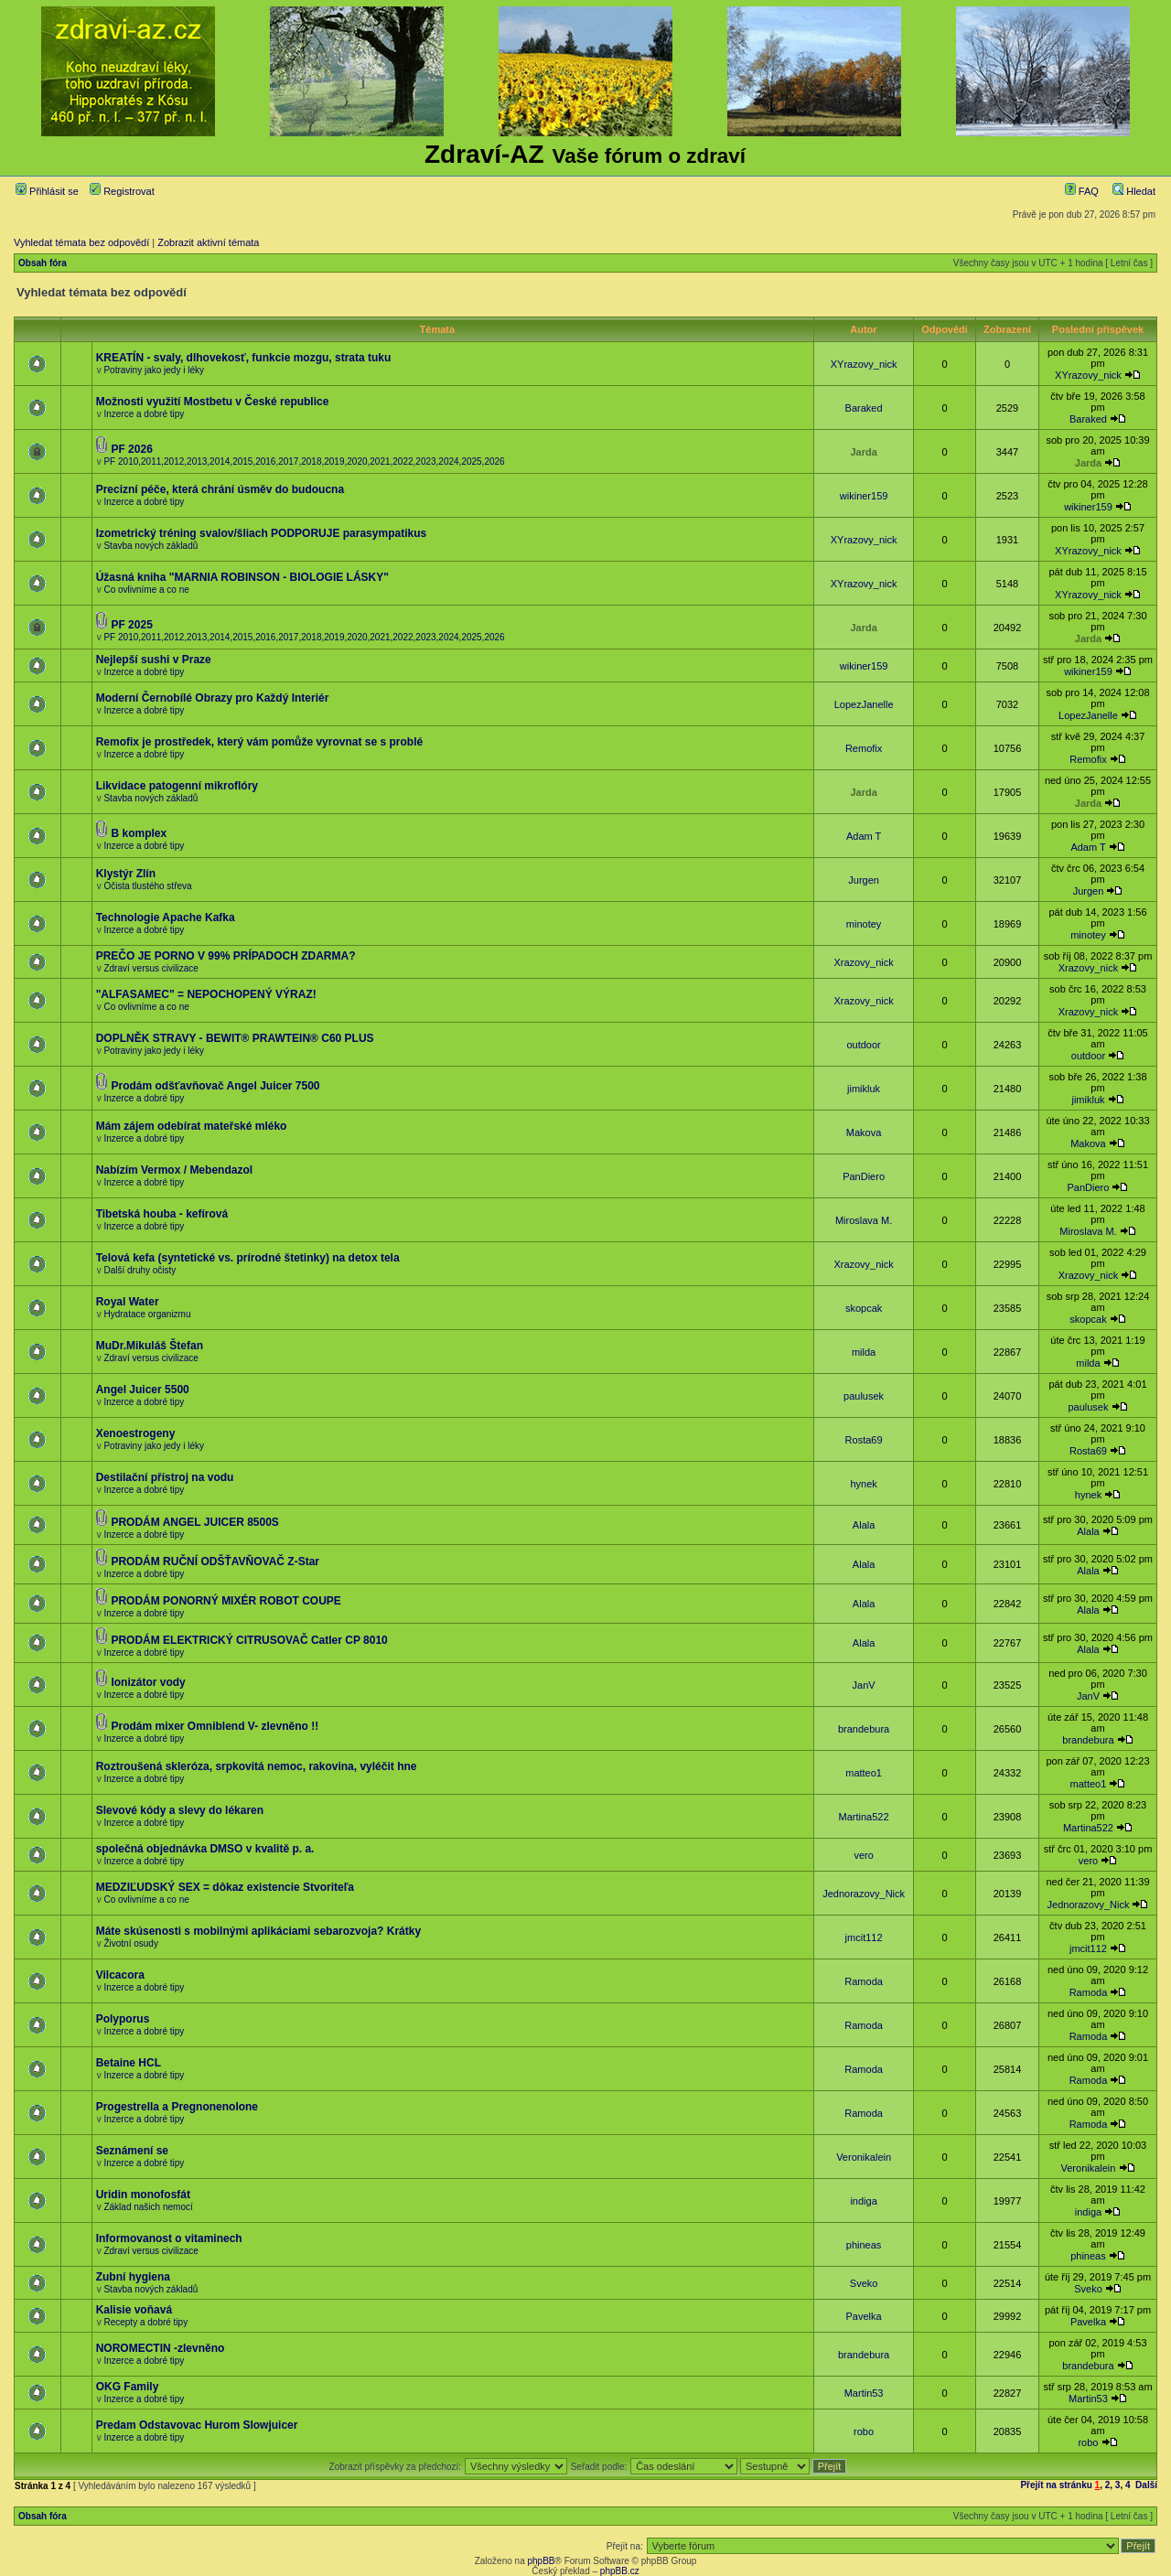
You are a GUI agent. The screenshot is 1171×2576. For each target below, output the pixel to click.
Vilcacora (120, 1975)
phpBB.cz (619, 2571)
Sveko (864, 2283)
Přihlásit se (47, 191)
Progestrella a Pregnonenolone (177, 2106)
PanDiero (864, 1176)
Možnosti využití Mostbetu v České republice (212, 401)
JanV (864, 1685)
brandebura (863, 1728)
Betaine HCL (128, 2062)
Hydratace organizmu (146, 1314)
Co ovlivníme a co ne (145, 590)
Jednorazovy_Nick (863, 1893)
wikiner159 (864, 495)
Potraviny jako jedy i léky (153, 370)
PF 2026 (131, 449)
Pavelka (864, 2316)
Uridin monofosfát (143, 2194)
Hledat (1133, 191)
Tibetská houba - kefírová (162, 1214)
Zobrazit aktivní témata (208, 242)
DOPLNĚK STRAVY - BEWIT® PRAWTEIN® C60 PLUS (235, 1038)
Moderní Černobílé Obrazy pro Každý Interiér (212, 698)
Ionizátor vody (148, 1682)
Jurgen (863, 880)
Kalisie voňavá (134, 2309)
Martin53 (864, 2393)
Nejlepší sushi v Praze (153, 659)
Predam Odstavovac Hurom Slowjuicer (197, 2425)
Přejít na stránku (1055, 2485)
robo (864, 2431)
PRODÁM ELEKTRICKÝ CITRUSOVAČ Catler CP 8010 (249, 1640)
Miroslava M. (863, 1220)
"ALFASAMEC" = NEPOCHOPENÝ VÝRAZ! (206, 994)
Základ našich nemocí (147, 2207)
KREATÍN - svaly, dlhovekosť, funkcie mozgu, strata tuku (244, 357)
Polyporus (123, 2018)
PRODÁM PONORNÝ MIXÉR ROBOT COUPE (225, 1600)
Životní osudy (130, 1943)
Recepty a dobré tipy (145, 2322)
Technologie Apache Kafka (165, 917)
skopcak (863, 1308)
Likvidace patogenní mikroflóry (177, 785)
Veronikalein (863, 2157)
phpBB (540, 2561)
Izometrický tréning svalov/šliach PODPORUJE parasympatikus (261, 533)
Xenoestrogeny (136, 1433)
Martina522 (864, 1816)
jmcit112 (864, 1937)
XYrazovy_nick (864, 364)
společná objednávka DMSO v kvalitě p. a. (205, 1848)
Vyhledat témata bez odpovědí (81, 242)
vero (863, 1855)
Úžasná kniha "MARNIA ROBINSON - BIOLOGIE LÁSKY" (242, 577)
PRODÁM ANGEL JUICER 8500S (194, 1522)
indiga (863, 2200)
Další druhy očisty (139, 1270)
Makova (864, 1132)
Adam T (863, 836)
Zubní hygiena (133, 2276)
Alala (864, 1524)
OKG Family (127, 2386)
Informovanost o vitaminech (169, 2238)
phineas (864, 2244)
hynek (863, 1483)
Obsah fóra (42, 263)
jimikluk (863, 1088)
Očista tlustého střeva (147, 886)
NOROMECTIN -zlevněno (160, 2348)
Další (1146, 2485)
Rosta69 (864, 1439)
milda (864, 1352)
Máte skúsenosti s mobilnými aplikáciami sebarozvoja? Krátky (258, 1931)
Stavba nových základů (150, 546)
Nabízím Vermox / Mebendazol (174, 1170)
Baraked (864, 407)
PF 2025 (131, 624)
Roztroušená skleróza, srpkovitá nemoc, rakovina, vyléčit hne (256, 1766)
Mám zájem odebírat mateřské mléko (191, 1126)
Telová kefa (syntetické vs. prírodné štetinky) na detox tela (248, 1257)
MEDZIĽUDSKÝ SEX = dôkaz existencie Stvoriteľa (225, 1887)
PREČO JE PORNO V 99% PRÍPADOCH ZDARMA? (226, 956)
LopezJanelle (864, 704)
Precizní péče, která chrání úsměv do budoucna (220, 489)
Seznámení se (132, 2150)
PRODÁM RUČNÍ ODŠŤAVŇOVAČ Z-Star (215, 1561)
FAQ (1082, 191)
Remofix (863, 748)
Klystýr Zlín (126, 873)
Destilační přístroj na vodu (165, 1477)
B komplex (139, 833)
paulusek (863, 1395)
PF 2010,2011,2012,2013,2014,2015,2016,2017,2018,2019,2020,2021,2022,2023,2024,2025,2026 (303, 461)
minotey (864, 923)
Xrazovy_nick (863, 962)
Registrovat (122, 191)
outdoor (863, 1044)
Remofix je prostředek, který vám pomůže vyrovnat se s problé (259, 741)
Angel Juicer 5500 (142, 1389)
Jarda (863, 451)
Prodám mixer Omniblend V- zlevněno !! (214, 1726)
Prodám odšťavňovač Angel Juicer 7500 (215, 1085)
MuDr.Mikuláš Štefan (149, 1345)
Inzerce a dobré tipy (143, 414)
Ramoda (863, 1981)
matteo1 (863, 1772)
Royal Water (127, 1301)
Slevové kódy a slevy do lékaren (179, 1810)
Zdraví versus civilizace (150, 968)
